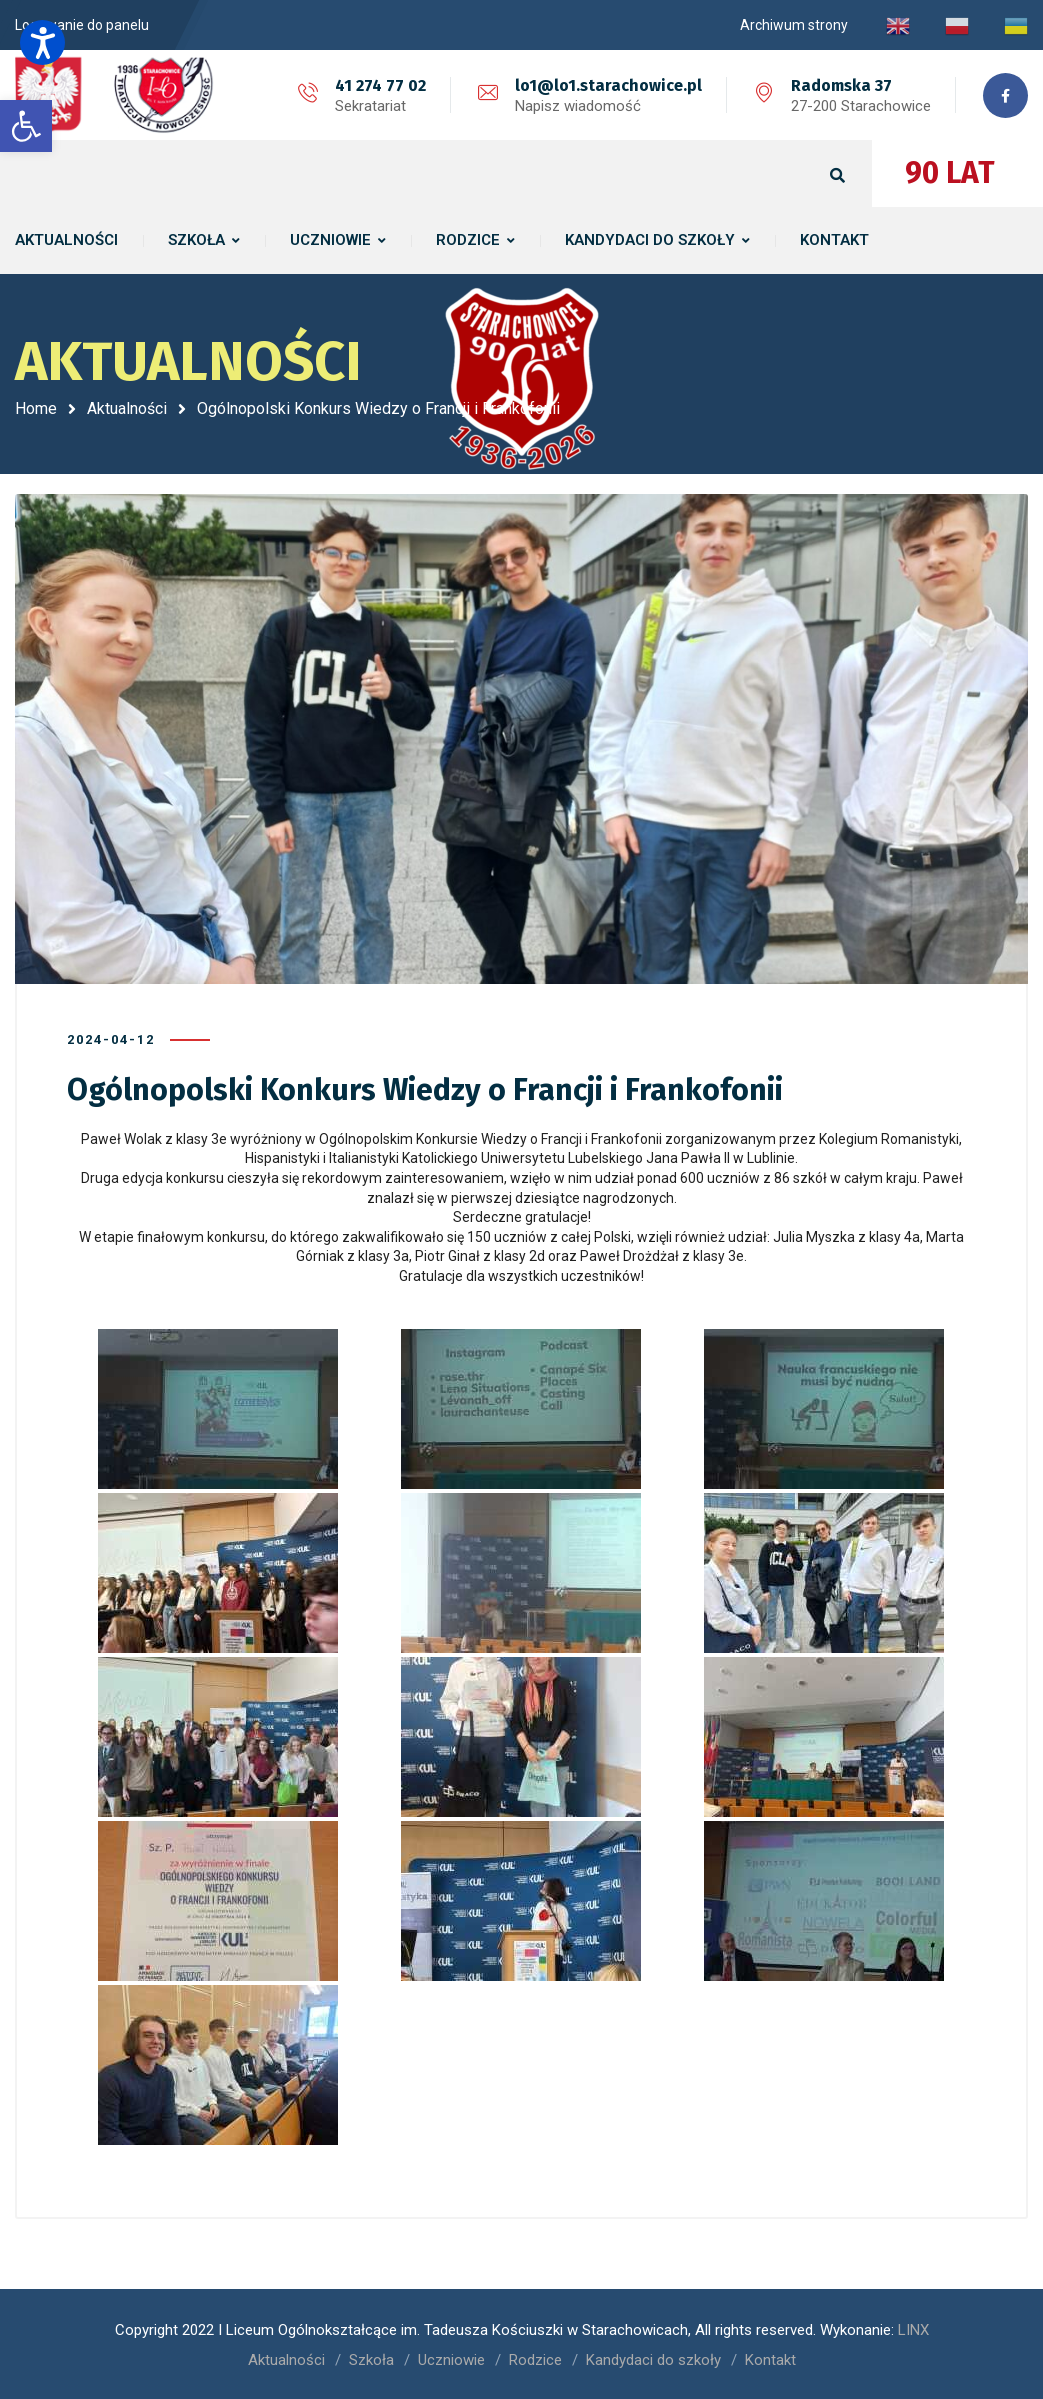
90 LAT (950, 173)
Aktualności (127, 408)
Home (36, 408)
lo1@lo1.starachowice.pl (608, 85)
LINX (913, 2329)
